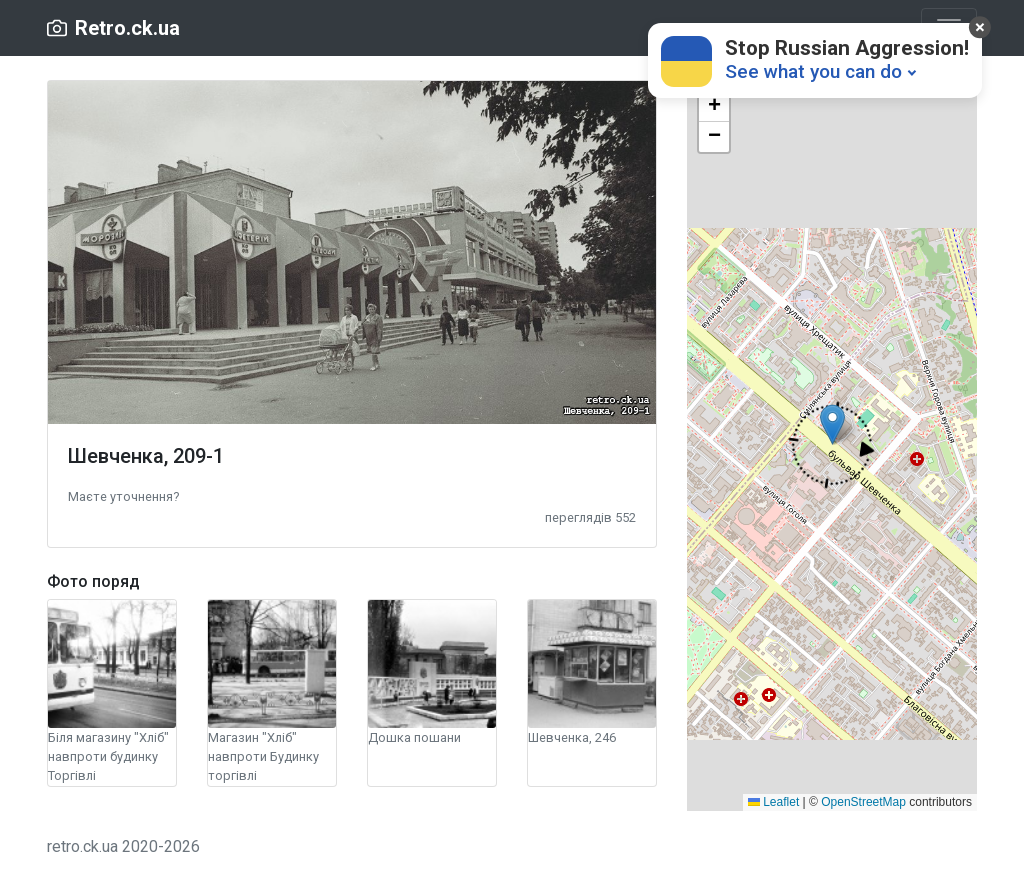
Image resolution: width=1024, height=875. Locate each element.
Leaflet (773, 802)
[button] (123, 495)
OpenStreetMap (863, 802)
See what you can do (813, 71)
